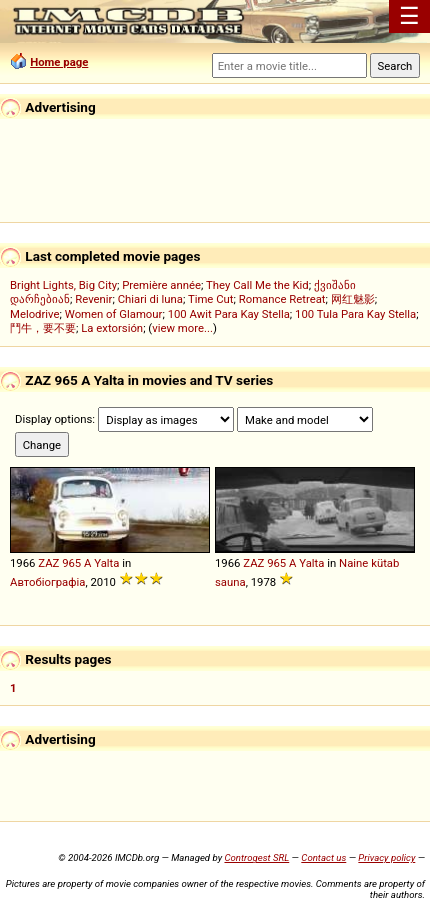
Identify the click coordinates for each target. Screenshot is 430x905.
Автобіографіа (47, 582)
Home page (59, 62)
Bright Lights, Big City (63, 285)
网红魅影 (353, 299)
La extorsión (112, 328)
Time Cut (211, 299)
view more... (182, 328)
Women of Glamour (114, 314)
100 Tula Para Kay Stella (355, 314)
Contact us (323, 857)
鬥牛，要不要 (43, 328)
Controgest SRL (256, 857)
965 (71, 563)
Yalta (106, 563)
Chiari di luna (150, 299)
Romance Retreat (282, 299)
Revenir (93, 299)
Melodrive (35, 314)
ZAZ (48, 563)
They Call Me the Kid (257, 285)
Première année (161, 285)
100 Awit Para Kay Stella (229, 314)
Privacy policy (386, 857)
